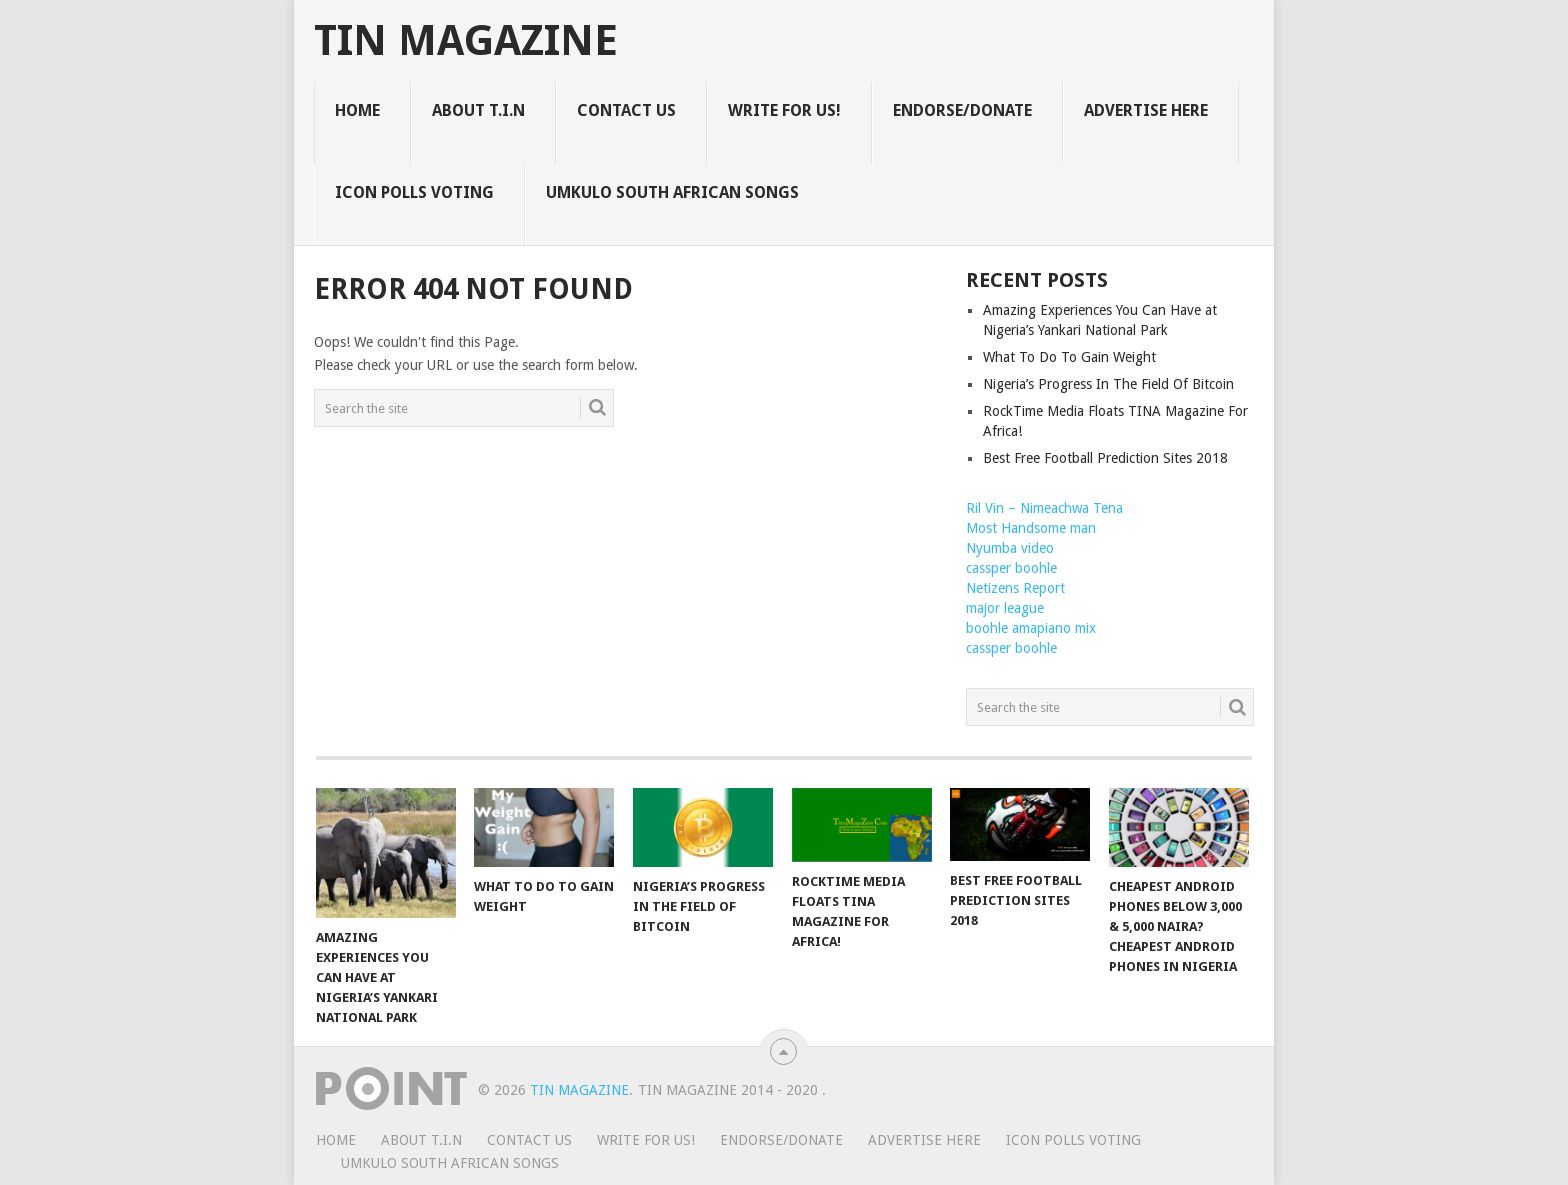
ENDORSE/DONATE (962, 110)
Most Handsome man (1031, 528)
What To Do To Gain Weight (1069, 357)
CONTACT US (626, 110)
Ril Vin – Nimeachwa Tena (1044, 508)
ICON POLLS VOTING (414, 192)
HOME (357, 110)
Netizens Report (1015, 588)
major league (1005, 608)
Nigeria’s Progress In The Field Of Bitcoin (1108, 384)
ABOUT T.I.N (478, 110)
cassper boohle (1011, 568)
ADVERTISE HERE (1146, 110)
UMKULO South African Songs (672, 192)
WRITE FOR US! (784, 110)
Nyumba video (1010, 548)
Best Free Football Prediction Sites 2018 (1105, 458)
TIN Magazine (466, 41)
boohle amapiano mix (1031, 628)
